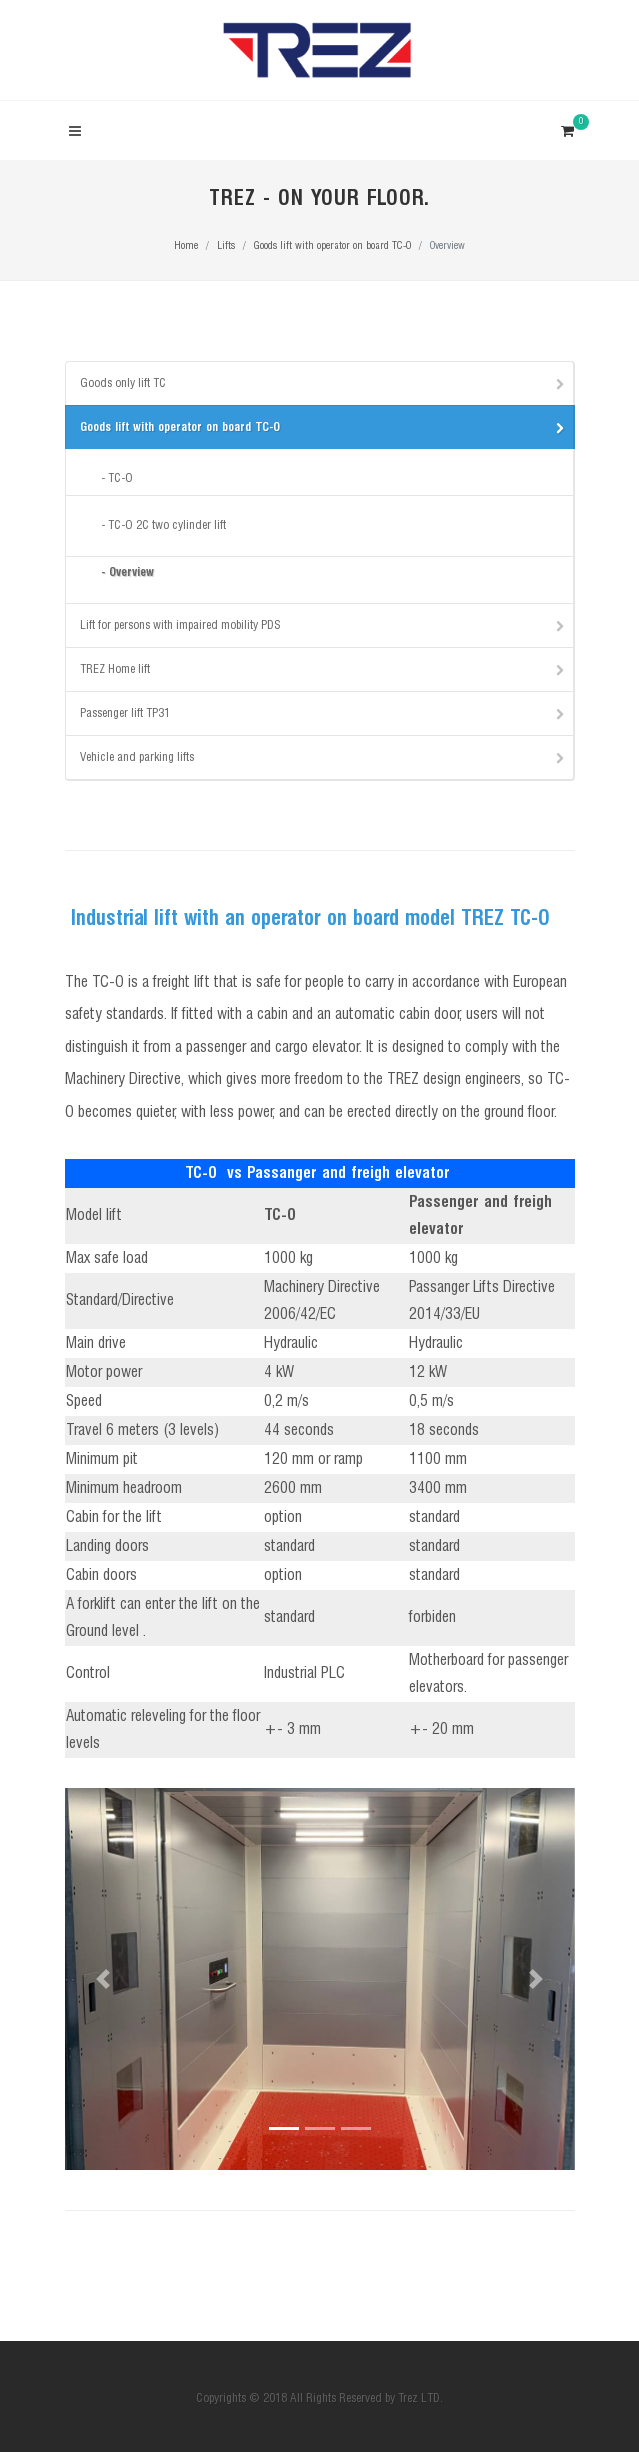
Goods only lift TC (323, 383)
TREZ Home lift (323, 669)
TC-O (120, 478)
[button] (103, 1979)
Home (186, 246)
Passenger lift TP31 (323, 713)
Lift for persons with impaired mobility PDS (323, 625)
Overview (131, 572)
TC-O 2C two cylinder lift (167, 525)
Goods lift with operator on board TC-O (332, 246)
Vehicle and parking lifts (323, 757)
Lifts (226, 246)
